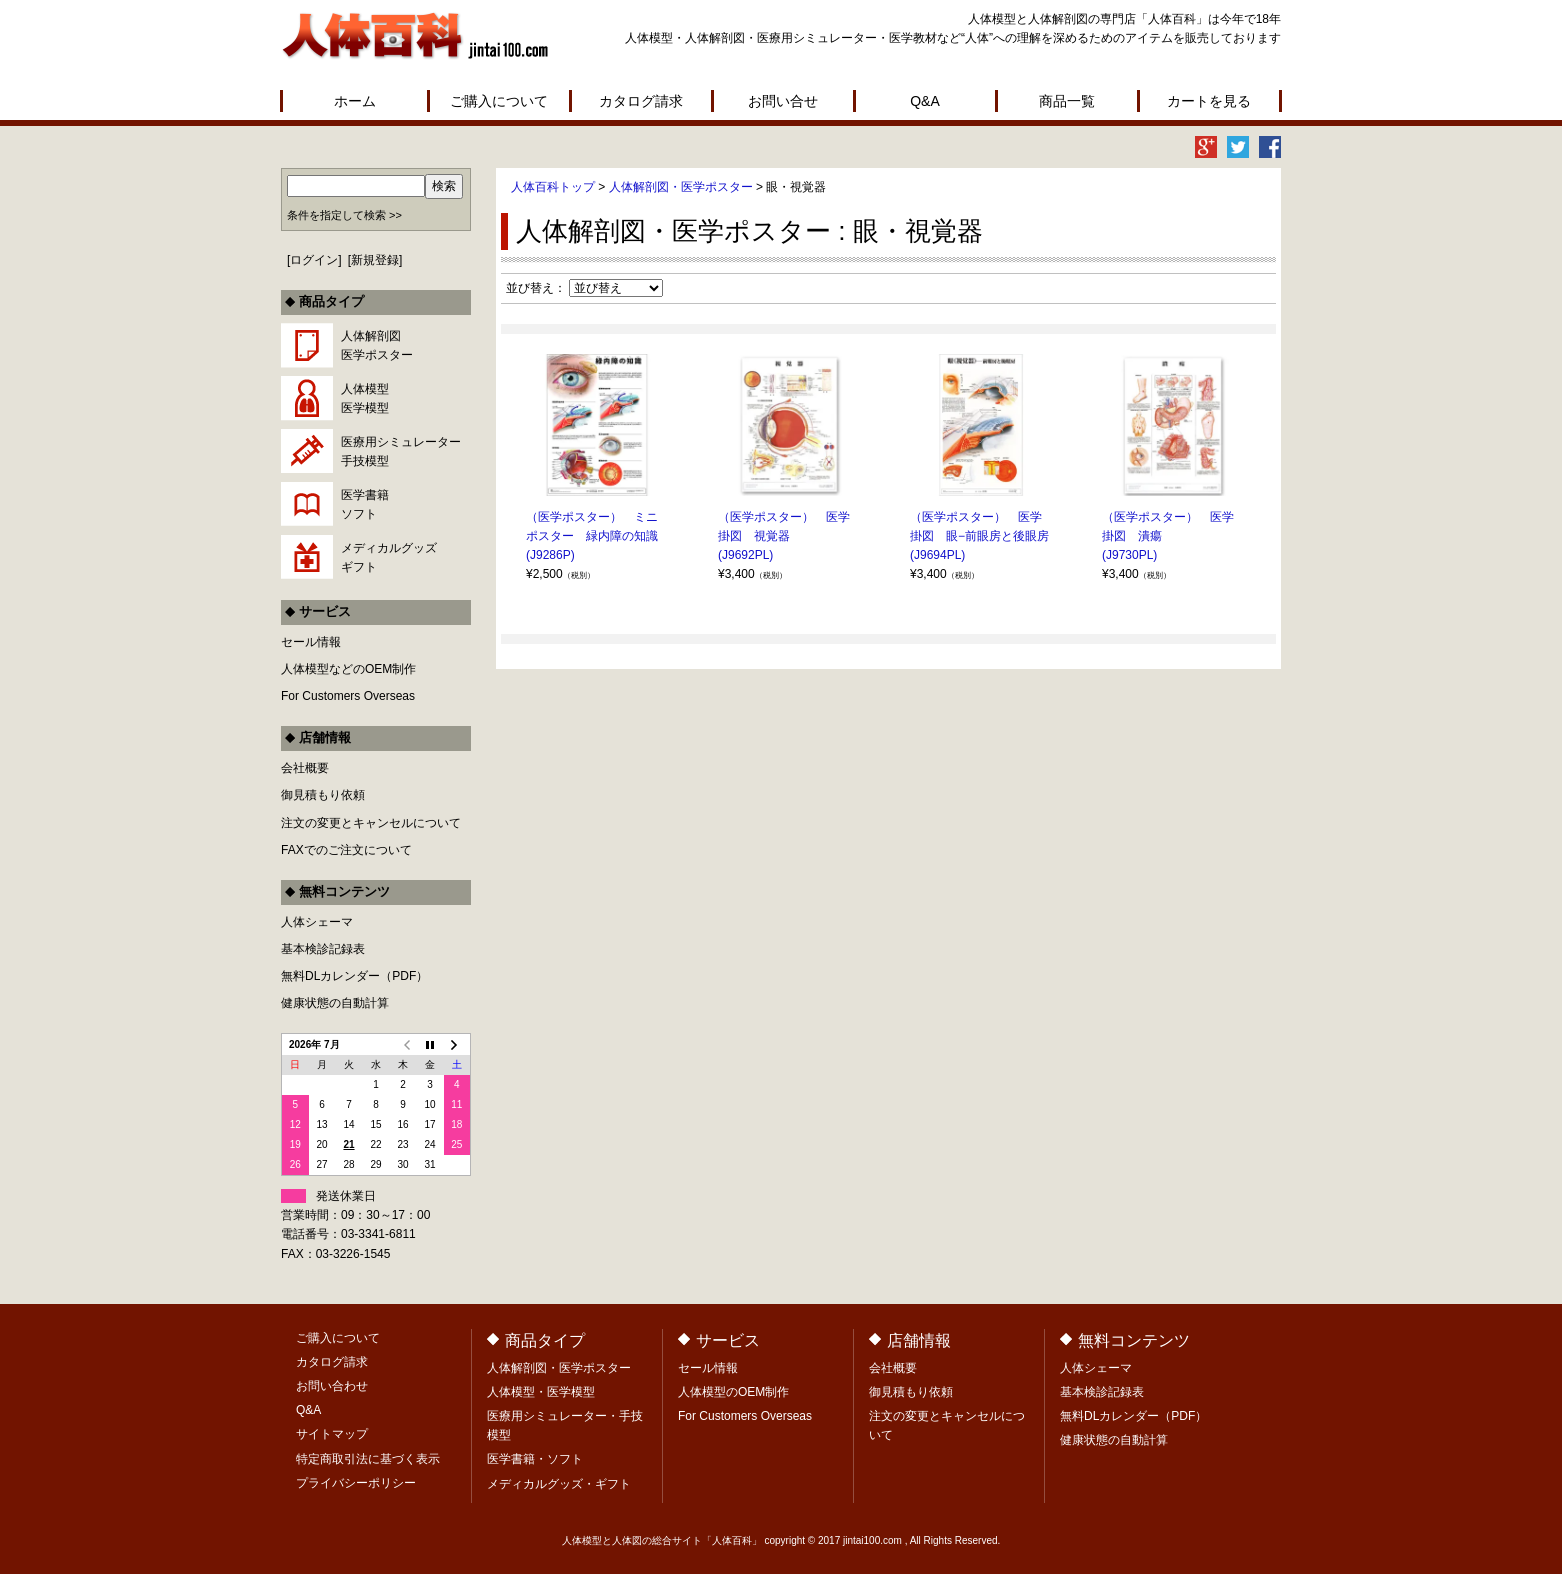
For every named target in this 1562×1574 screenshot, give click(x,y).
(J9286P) (550, 555)
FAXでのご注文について (346, 850)
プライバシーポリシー (356, 1483)
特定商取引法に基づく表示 (368, 1459)
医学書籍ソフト (365, 504)
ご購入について (499, 101)
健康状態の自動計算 (335, 1003)
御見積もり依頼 (323, 795)
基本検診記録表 (323, 949)
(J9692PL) (745, 555)
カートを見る (1209, 101)
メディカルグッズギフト (389, 557)
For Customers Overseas (348, 696)
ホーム (355, 101)
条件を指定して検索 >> (344, 215)
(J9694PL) (937, 555)
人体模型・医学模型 (541, 1392)
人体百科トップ (553, 187)
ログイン (314, 260)
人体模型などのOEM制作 (348, 669)
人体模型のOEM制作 (733, 1392)
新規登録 (375, 260)
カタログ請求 (641, 101)
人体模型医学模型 (365, 398)
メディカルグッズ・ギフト (559, 1484)
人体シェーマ (317, 922)
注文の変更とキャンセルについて (371, 823)
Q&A (925, 101)
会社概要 (305, 768)
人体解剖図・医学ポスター (681, 187)
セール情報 (311, 642)
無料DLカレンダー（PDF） (354, 976)
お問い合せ (783, 101)
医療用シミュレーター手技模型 (401, 451)
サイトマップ (332, 1434)
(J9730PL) (1129, 555)
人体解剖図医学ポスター (377, 345)
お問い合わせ (332, 1386)
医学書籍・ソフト (535, 1459)
